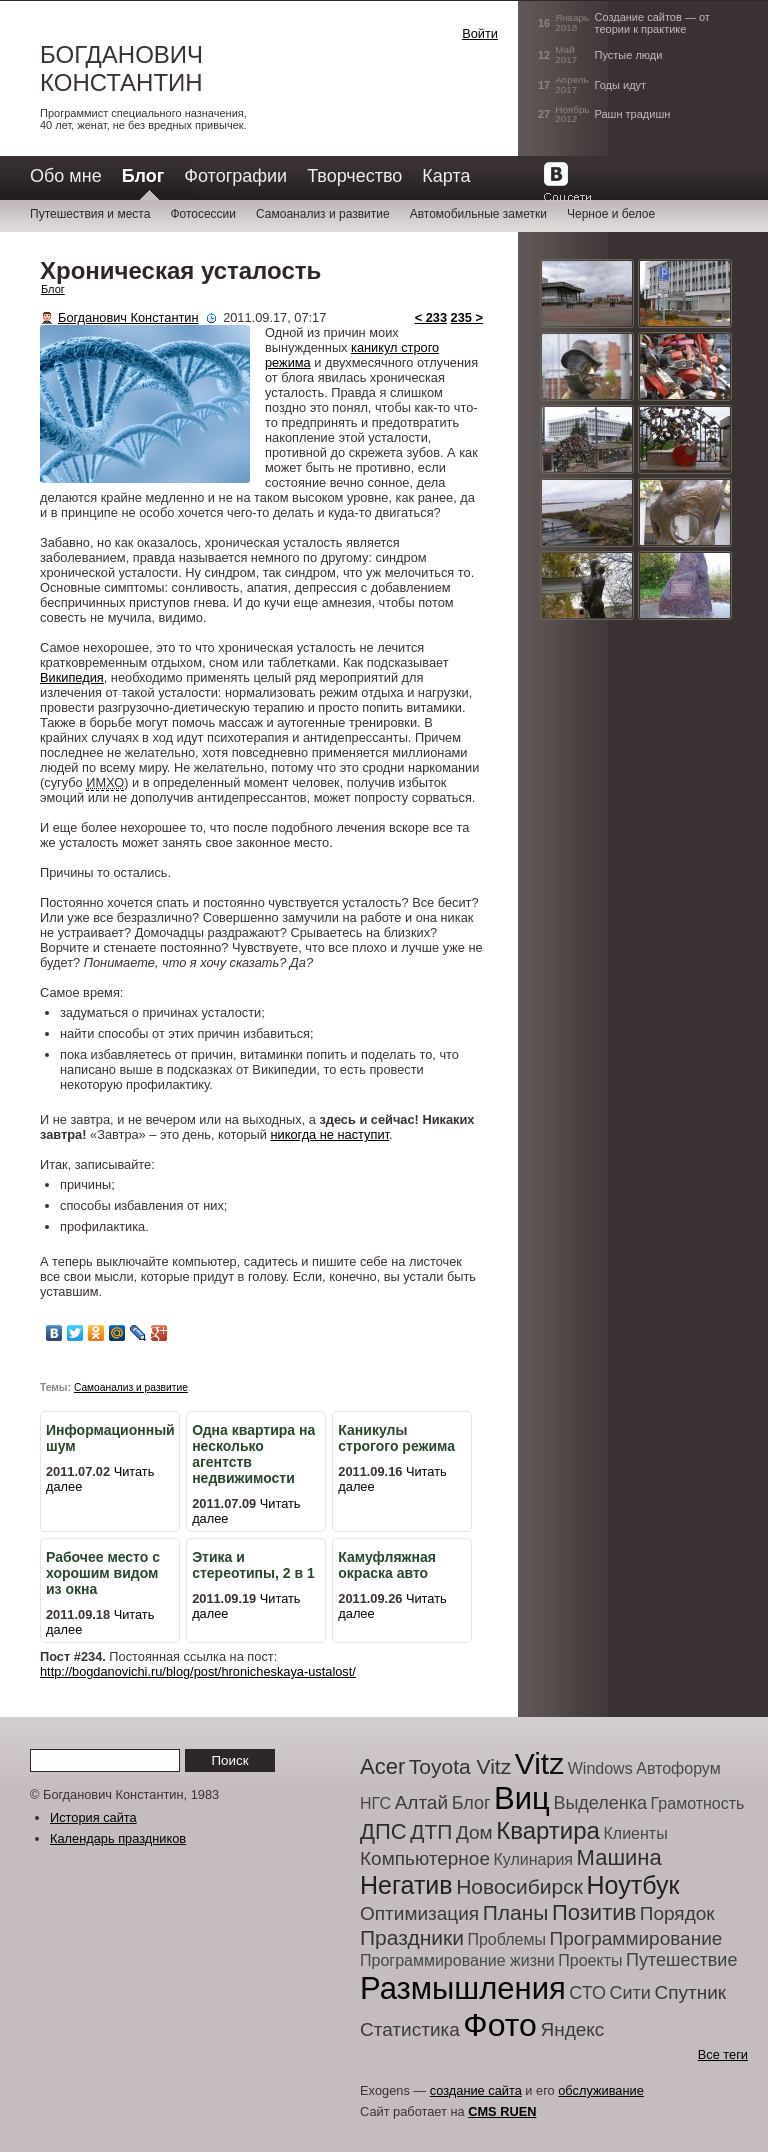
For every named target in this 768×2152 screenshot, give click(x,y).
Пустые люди (629, 55)
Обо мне (66, 176)
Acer (382, 1766)
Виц (522, 1798)
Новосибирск (519, 1886)
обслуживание (601, 2090)
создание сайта (476, 2090)
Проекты (590, 1960)
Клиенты (635, 1833)
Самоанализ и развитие (323, 214)
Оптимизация (419, 1913)
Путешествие (681, 1960)
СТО (587, 1993)
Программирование (636, 1938)
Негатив (406, 1885)
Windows (600, 1768)
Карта (446, 176)
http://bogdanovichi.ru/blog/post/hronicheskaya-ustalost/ (198, 1671)
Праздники (412, 1937)
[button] (380, 54)
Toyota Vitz (460, 1766)
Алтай (421, 1802)
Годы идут (621, 85)
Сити (630, 1993)
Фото (500, 2025)
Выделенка (600, 1803)
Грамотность (698, 1803)
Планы (516, 1912)
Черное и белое (611, 214)
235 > (467, 317)
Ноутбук (633, 1885)
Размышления (463, 1988)
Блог (53, 289)
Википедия (72, 677)
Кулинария (533, 1859)
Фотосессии (203, 214)
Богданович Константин (121, 68)
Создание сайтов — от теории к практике (652, 23)
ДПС (383, 1831)
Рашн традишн (633, 114)
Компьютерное (425, 1858)
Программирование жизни (457, 1960)
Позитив (594, 1912)
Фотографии (235, 176)
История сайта (93, 1817)
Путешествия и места (90, 214)
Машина (619, 1857)
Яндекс (572, 2029)
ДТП (431, 1831)
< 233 (431, 317)
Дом (474, 1832)
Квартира (548, 1830)
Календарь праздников (118, 1838)
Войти (480, 33)
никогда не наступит (329, 1134)
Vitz (539, 1763)
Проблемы (506, 1939)
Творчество (354, 176)
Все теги (723, 2054)
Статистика (410, 2029)
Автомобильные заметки (478, 214)
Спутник (690, 1992)
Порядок (677, 1913)
